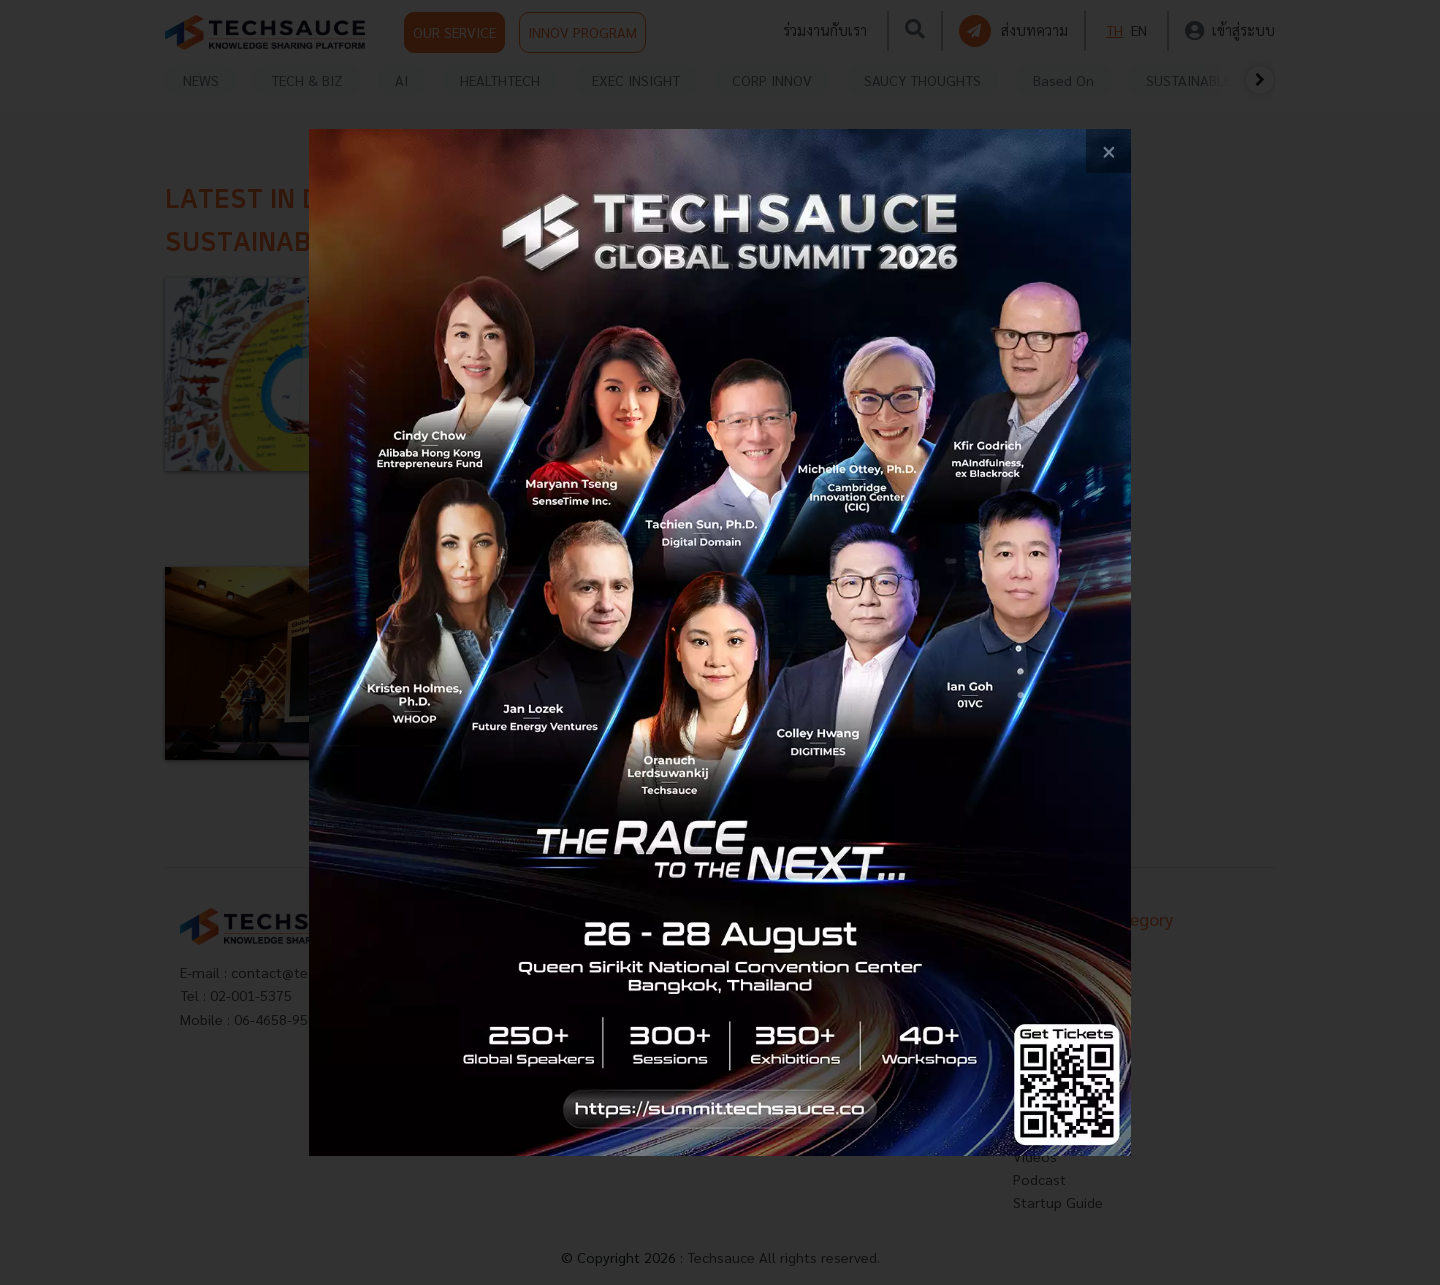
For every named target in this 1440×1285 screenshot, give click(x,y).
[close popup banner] (1108, 151)
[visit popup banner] (720, 643)
